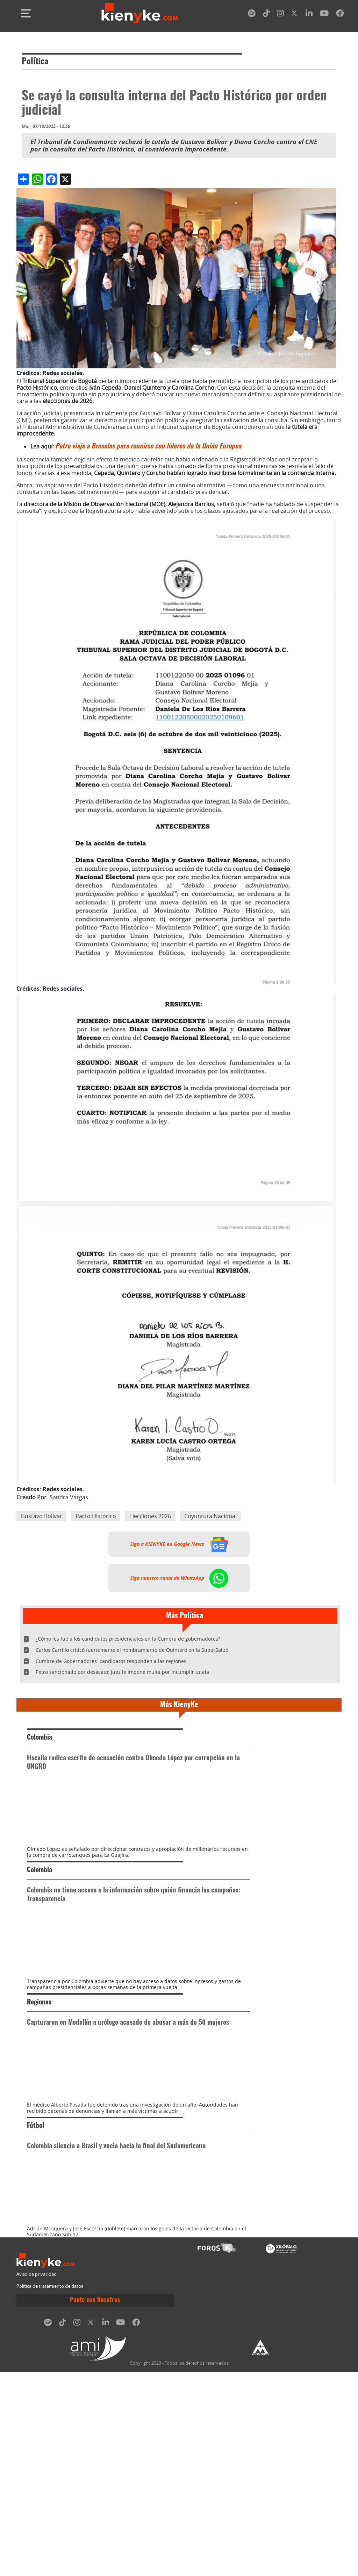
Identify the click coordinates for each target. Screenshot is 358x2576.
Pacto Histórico (96, 1516)
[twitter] (294, 14)
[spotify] (252, 14)
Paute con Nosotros (95, 2504)
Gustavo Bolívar (41, 1516)
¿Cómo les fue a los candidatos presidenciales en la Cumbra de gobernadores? (128, 1638)
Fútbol (35, 2279)
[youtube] (324, 14)
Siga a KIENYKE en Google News (179, 1544)
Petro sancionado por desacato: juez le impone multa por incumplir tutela (122, 1672)
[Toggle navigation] (25, 13)
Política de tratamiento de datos (49, 2490)
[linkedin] (309, 14)
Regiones (39, 2104)
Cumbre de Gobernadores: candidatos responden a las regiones (111, 1661)
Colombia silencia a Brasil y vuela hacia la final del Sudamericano (116, 2299)
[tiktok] (266, 14)
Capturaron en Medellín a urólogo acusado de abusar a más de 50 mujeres (128, 2125)
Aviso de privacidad (36, 2479)
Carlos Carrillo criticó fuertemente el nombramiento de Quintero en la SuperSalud (132, 1650)
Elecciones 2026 (150, 1516)
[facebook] (340, 14)
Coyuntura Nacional (210, 1516)
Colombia (39, 1737)
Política (35, 62)
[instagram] (280, 14)
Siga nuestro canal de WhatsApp (179, 1577)
